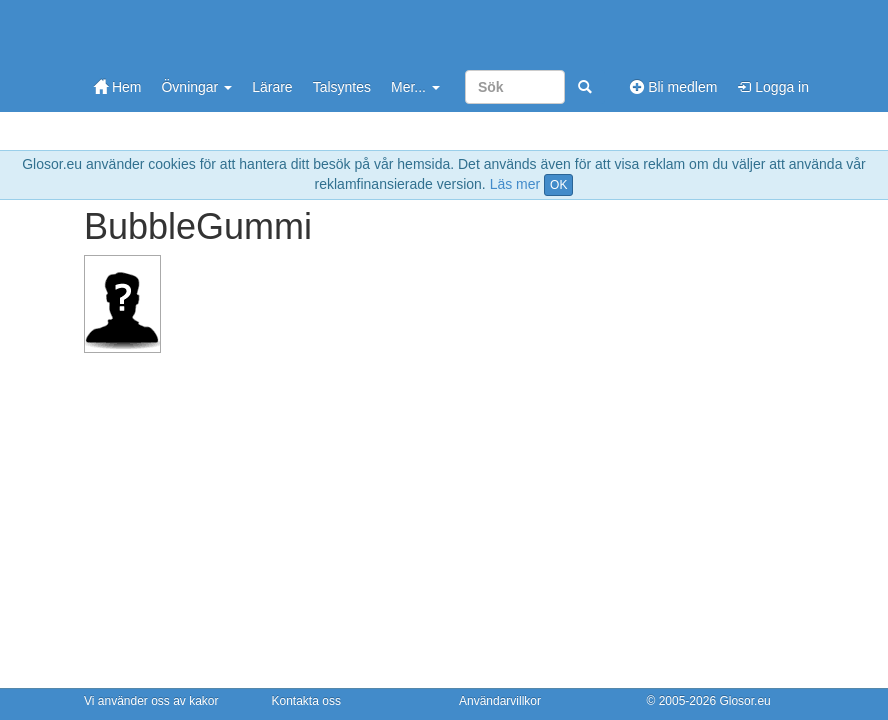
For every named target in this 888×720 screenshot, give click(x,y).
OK (558, 185)
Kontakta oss (306, 701)
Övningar (196, 87)
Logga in (773, 87)
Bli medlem (673, 87)
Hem (117, 87)
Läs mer (515, 184)
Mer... (415, 87)
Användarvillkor (500, 701)
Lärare (272, 87)
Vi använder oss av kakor (151, 701)
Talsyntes (342, 87)
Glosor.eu (744, 701)
